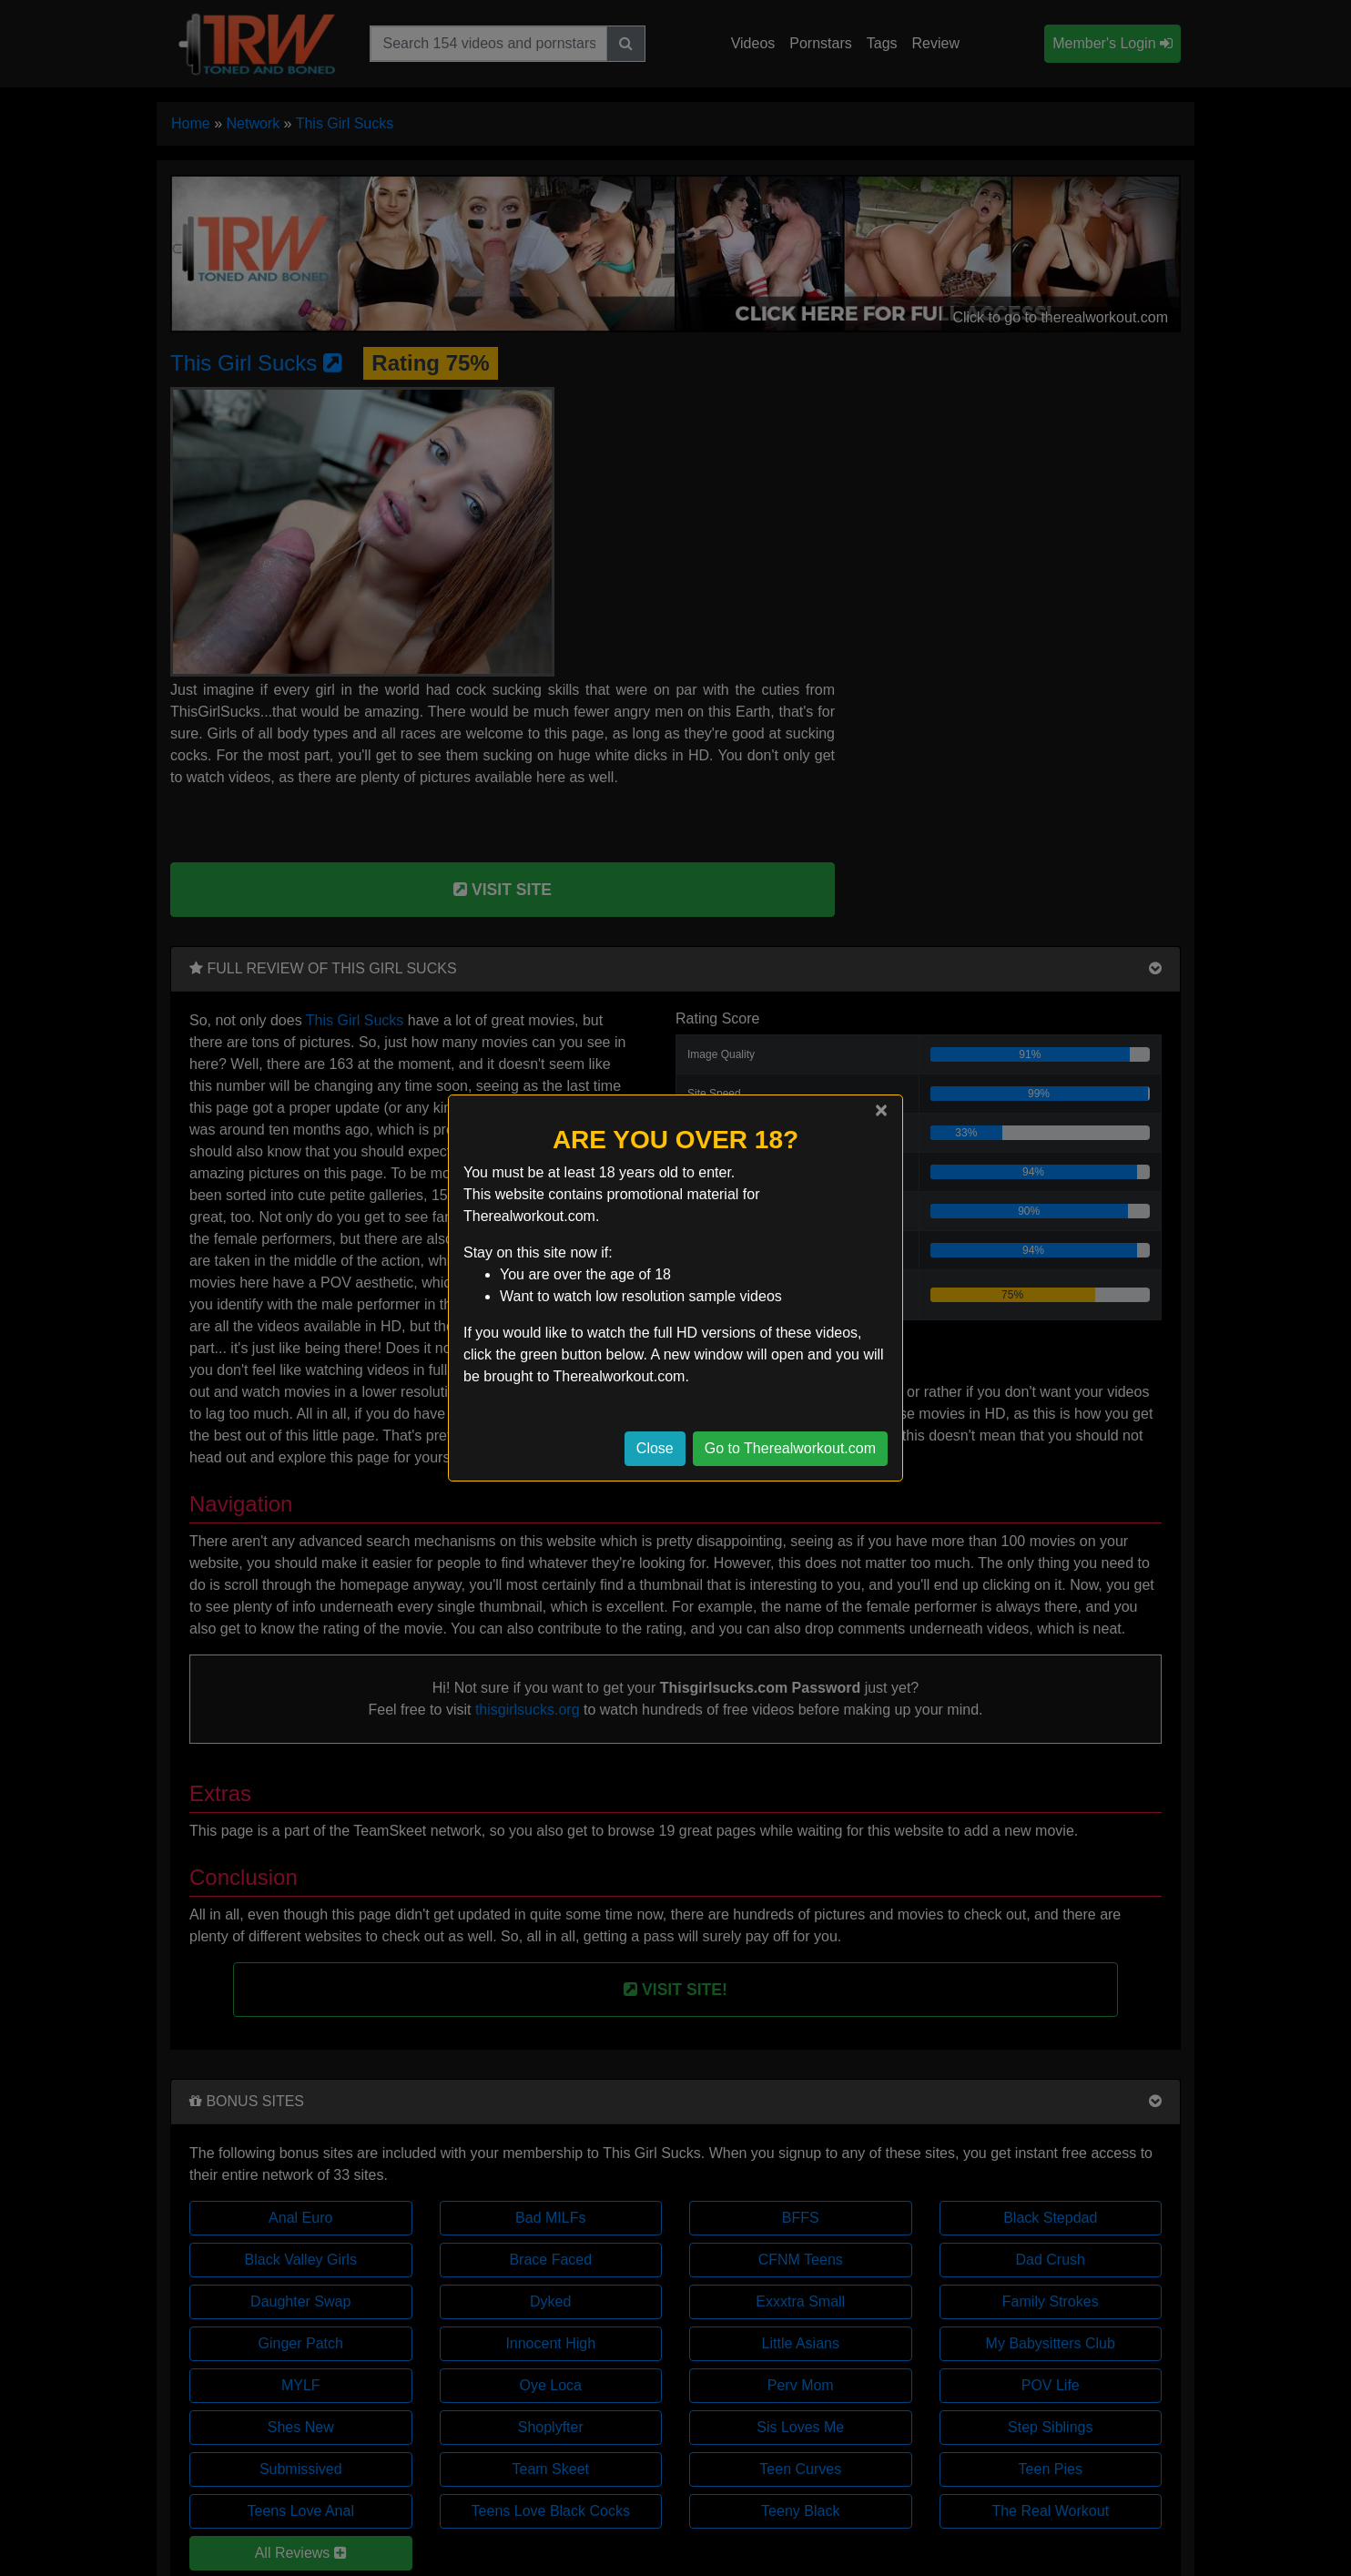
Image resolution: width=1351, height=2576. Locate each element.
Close (655, 1448)
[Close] (881, 1109)
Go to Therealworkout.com (790, 1448)
